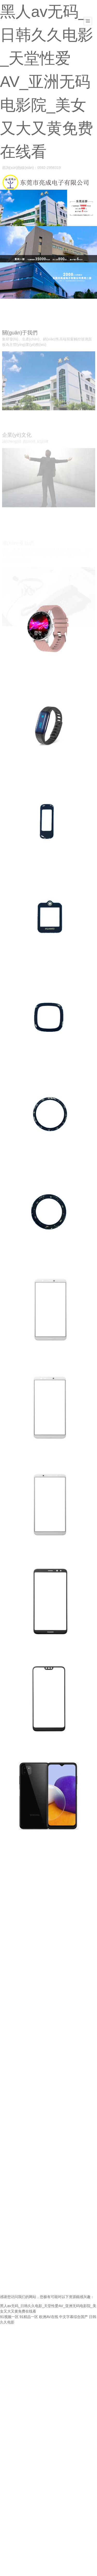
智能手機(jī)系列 (17, 1359)
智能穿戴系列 (15, 678)
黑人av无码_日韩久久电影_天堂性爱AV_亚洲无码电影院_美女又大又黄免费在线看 (46, 81)
